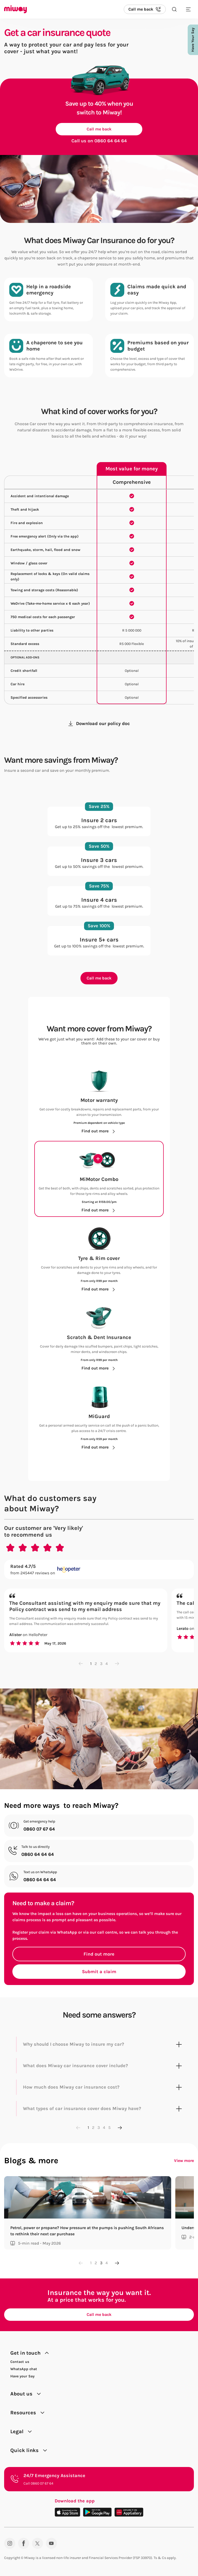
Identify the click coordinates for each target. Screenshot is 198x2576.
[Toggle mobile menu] (188, 9)
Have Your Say (193, 40)
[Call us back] (145, 9)
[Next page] (117, 1664)
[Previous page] (81, 1664)
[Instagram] (9, 2543)
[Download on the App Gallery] (128, 2512)
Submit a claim (99, 1971)
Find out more (99, 1954)
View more (184, 2161)
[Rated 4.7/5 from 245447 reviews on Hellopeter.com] (99, 1569)
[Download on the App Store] (67, 2512)
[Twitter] (37, 2543)
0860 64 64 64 (110, 141)
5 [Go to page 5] (109, 2127)
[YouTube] (51, 2543)
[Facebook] (23, 2543)
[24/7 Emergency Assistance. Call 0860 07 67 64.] (99, 2479)
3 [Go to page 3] (101, 1663)
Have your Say (22, 2376)
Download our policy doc (99, 723)
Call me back (99, 129)
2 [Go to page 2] (96, 1663)
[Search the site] (174, 9)
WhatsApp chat (23, 2369)
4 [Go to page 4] (106, 1663)
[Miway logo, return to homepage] (15, 9)
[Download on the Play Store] (97, 2512)
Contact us (19, 2362)
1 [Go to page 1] (91, 1663)
